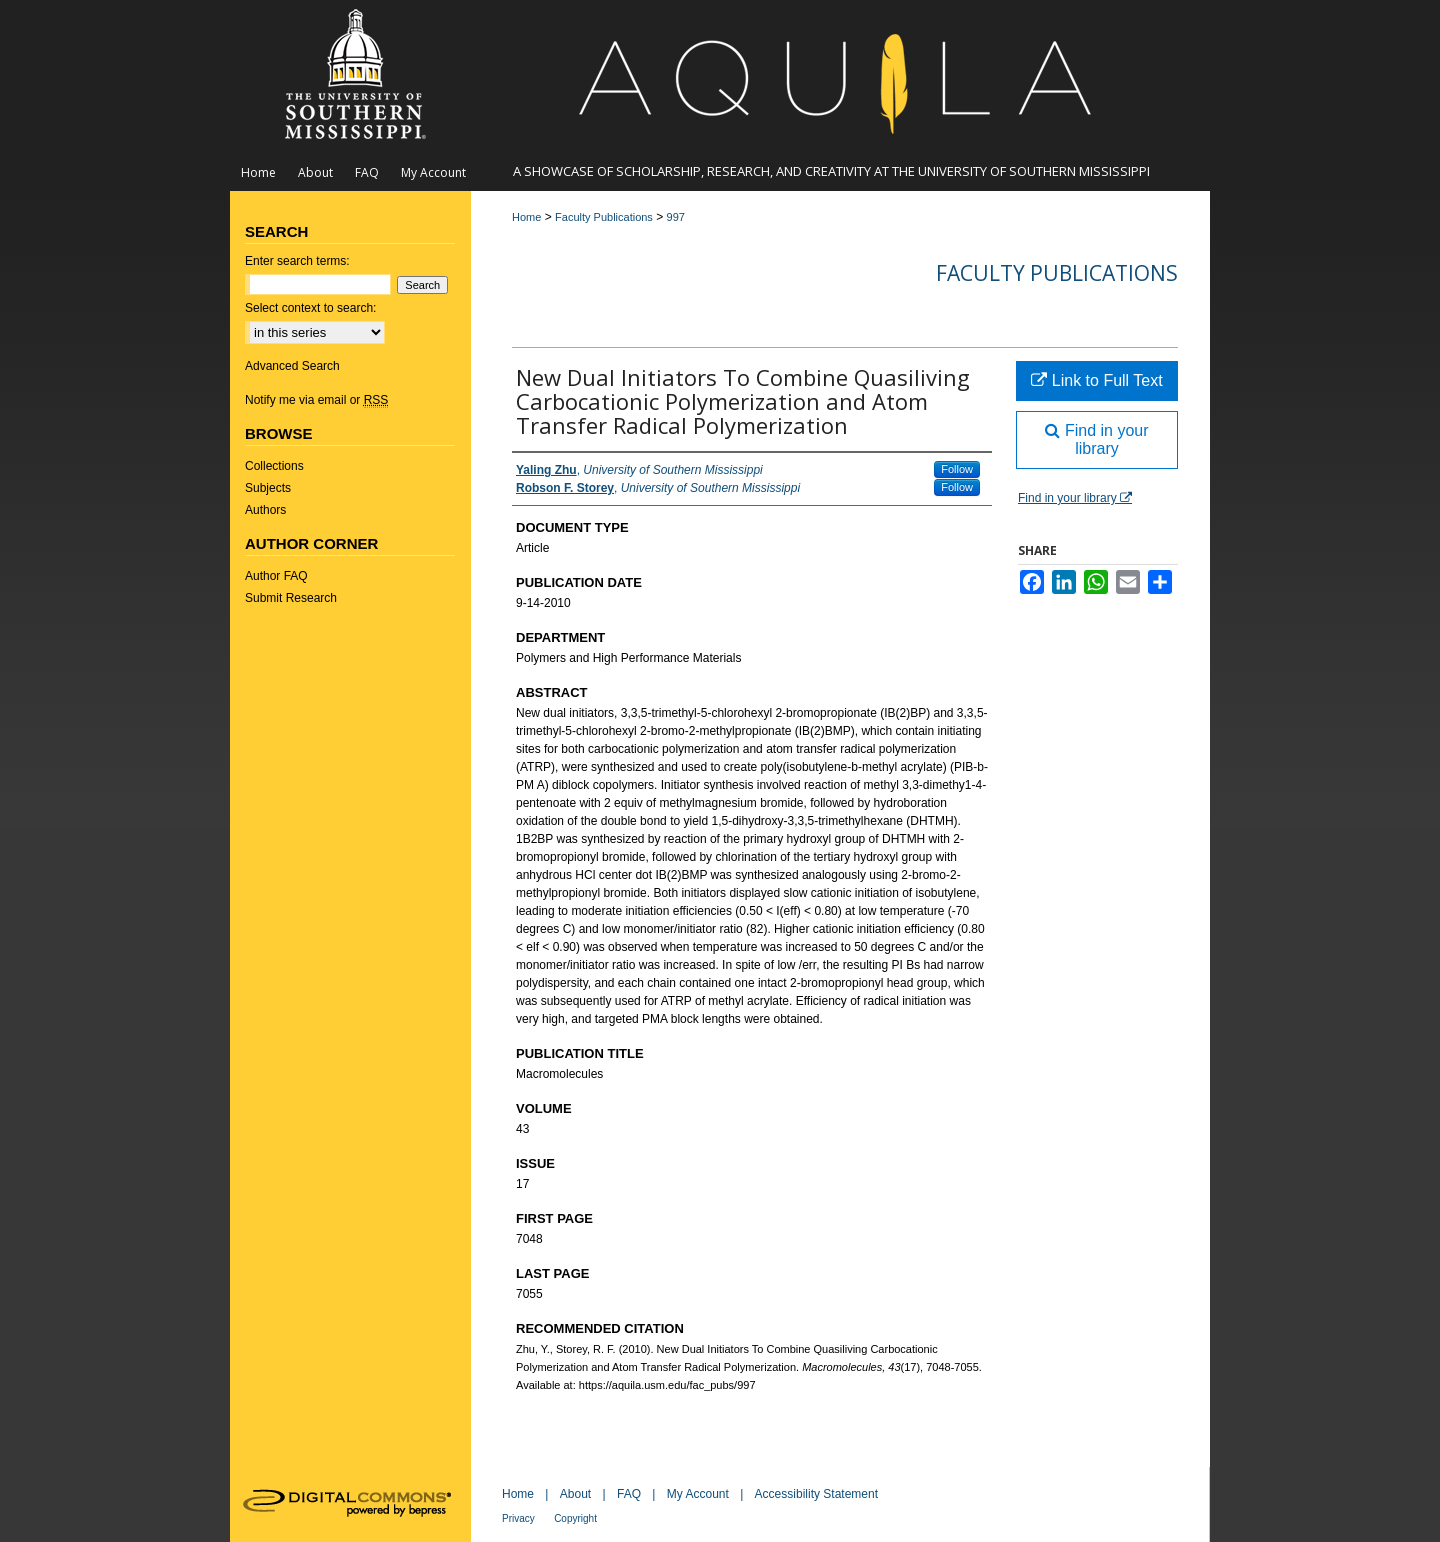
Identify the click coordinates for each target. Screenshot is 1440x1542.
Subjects (268, 488)
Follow (957, 469)
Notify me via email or (316, 400)
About (575, 1494)
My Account (698, 1494)
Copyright (575, 1518)
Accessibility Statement (816, 1494)
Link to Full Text (1096, 380)
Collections (274, 466)
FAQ (629, 1494)
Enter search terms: (297, 261)
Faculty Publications (604, 217)
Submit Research (291, 598)
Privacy (518, 1518)
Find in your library (1096, 439)
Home (526, 217)
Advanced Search (292, 366)
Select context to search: (310, 308)
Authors (265, 510)
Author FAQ (276, 576)
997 (676, 217)
